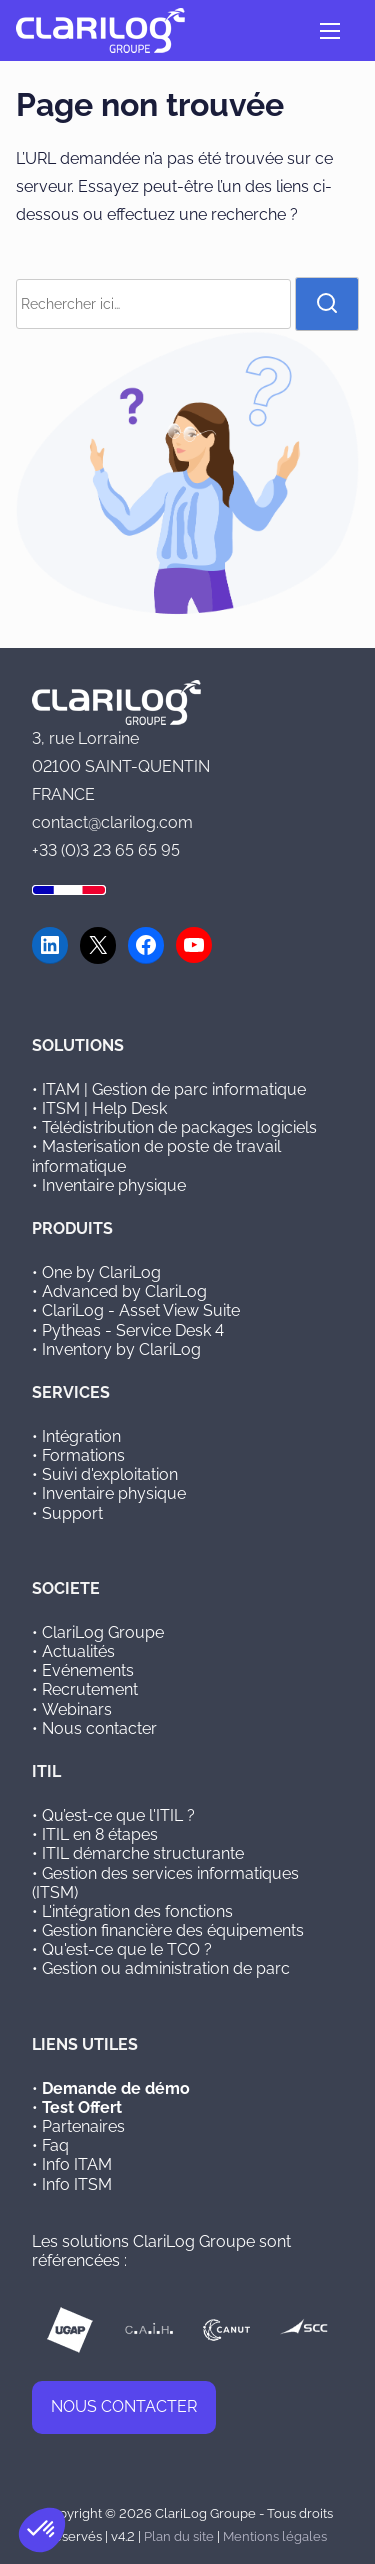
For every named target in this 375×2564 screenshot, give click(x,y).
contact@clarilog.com (112, 822)
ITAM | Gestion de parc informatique (174, 1089)
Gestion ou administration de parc (166, 1968)
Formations (83, 1455)
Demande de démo (116, 2088)
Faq (55, 2145)
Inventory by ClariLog (121, 1349)
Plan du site (179, 2536)
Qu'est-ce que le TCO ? (127, 1949)
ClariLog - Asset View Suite (141, 1310)
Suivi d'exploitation (110, 1474)
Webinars (77, 1709)
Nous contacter (99, 1728)
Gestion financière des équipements (173, 1930)
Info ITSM (77, 2184)
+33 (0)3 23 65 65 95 (106, 850)
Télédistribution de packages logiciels (179, 1127)
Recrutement (90, 1689)
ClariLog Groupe (103, 1632)
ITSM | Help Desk (104, 1108)
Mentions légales (275, 2536)
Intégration (81, 1436)
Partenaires (83, 2126)
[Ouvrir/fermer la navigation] (330, 30)
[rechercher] (327, 304)
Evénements (88, 1670)
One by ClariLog (101, 1272)
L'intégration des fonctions (137, 1911)
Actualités (78, 1651)
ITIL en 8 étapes (100, 1834)
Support (72, 1513)
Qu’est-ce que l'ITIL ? (118, 1815)
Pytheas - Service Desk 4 (133, 1330)
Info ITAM (77, 2164)
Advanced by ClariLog (124, 1291)
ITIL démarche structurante (143, 1853)
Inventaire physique (114, 1185)
